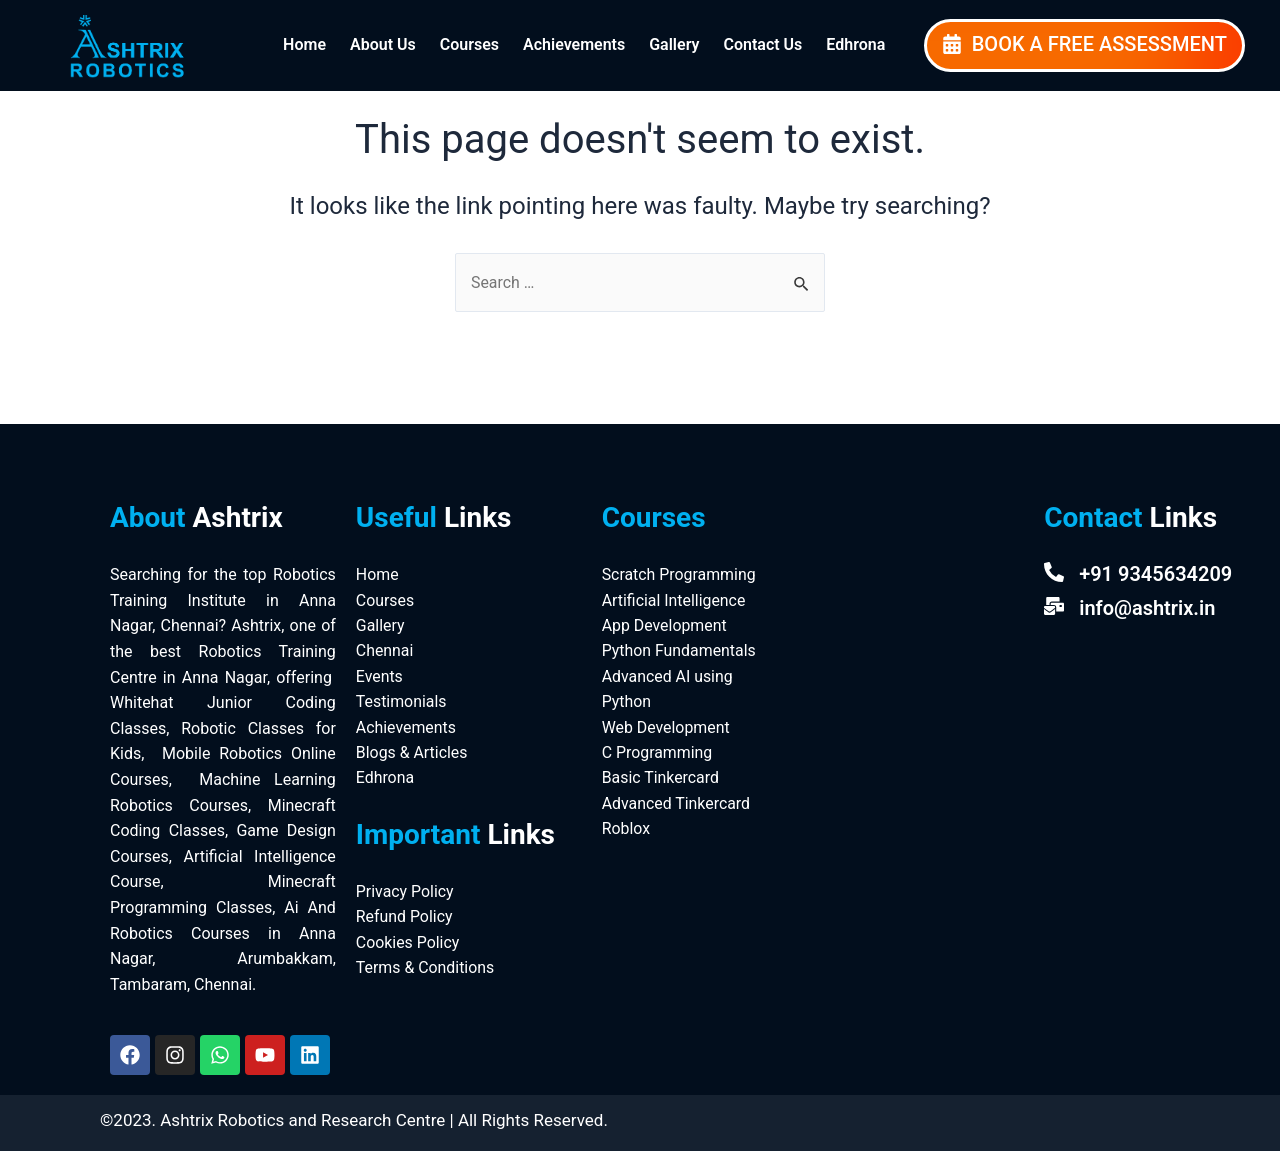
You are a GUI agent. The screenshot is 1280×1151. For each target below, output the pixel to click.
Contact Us (762, 44)
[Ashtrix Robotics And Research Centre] (911, 621)
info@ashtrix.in (1147, 608)
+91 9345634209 (1155, 574)
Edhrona (855, 44)
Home (304, 44)
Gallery (674, 44)
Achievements (574, 44)
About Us (383, 44)
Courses (469, 44)
